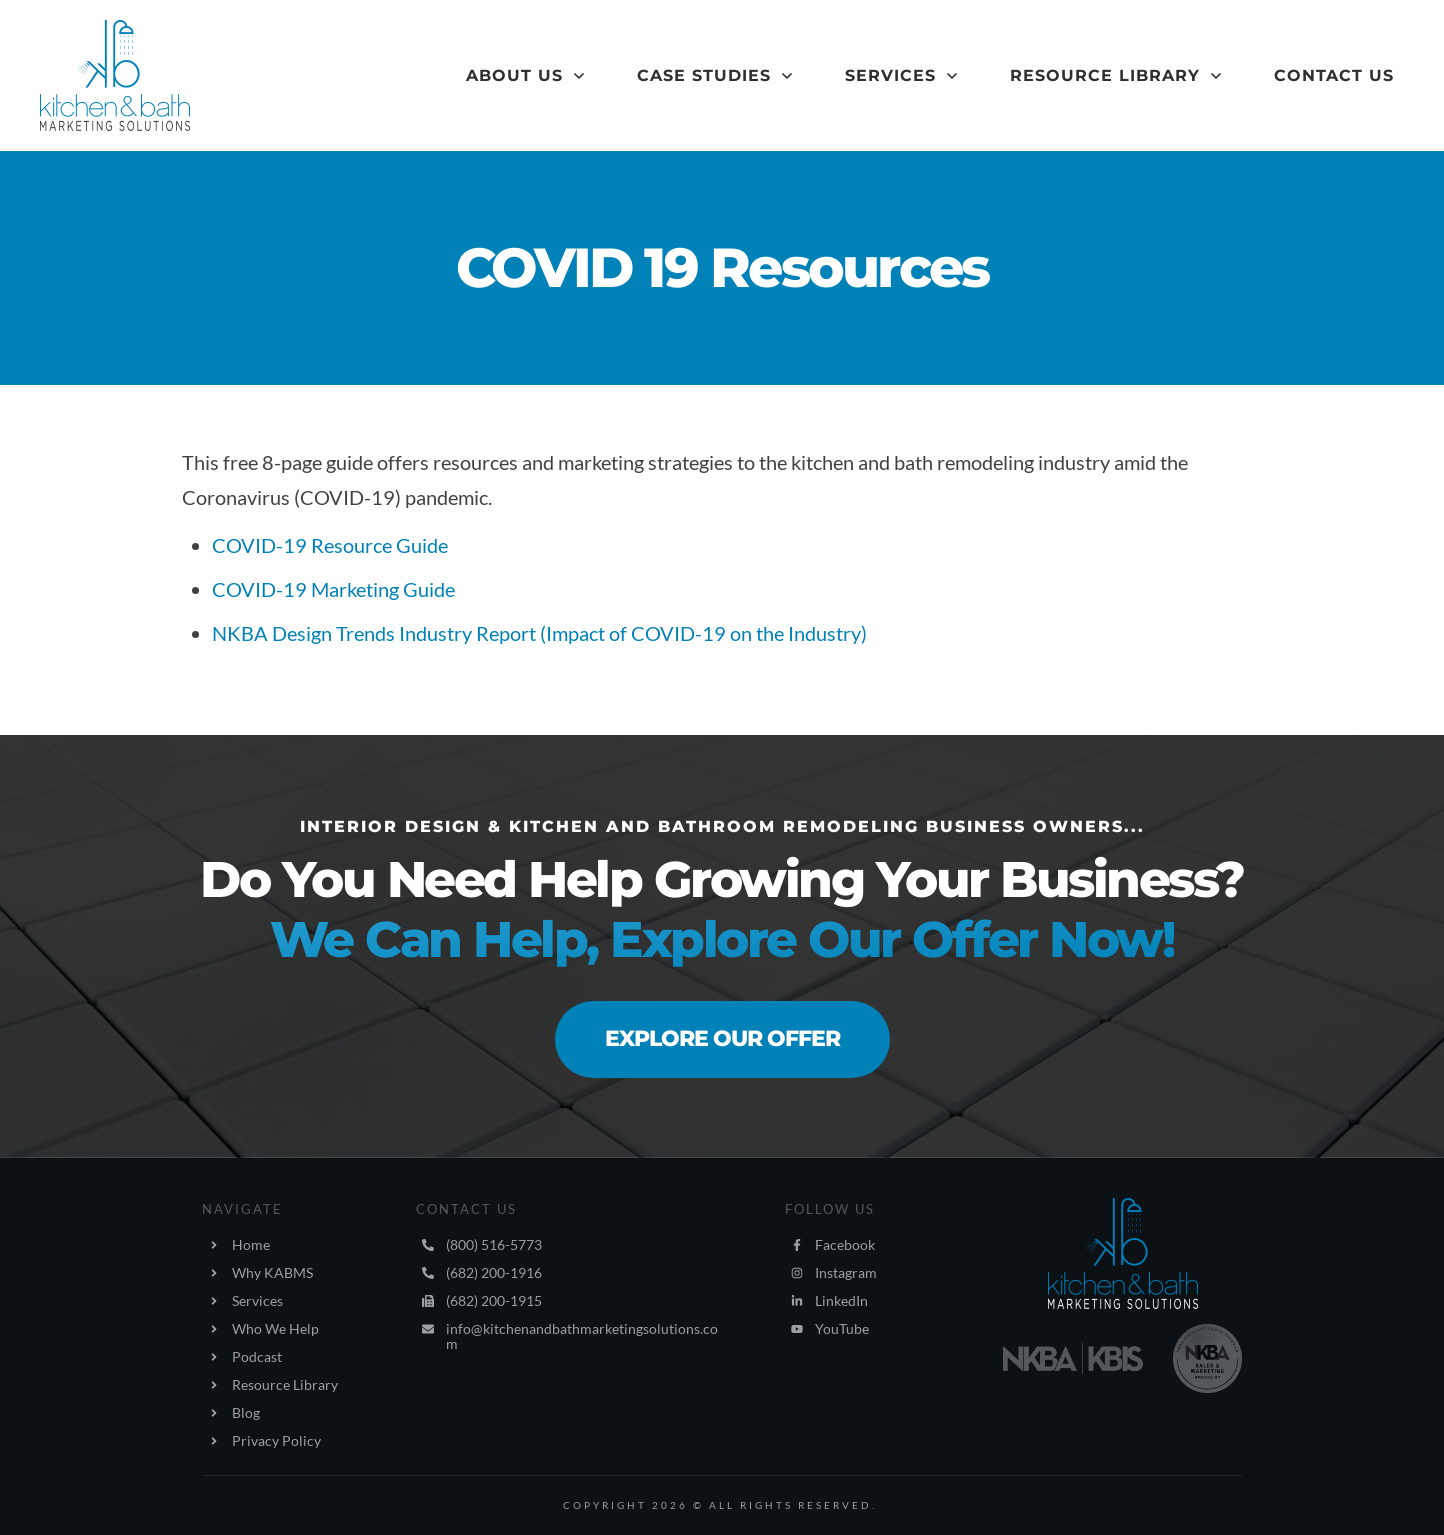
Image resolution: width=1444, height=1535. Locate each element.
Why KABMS (272, 1272)
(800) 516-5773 (494, 1244)
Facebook (845, 1244)
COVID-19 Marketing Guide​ (333, 589)
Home (251, 1244)
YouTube (842, 1328)
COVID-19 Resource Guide (330, 545)
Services (257, 1300)
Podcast (257, 1356)
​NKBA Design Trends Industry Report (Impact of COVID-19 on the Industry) (539, 633)
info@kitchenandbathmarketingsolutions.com (582, 1336)
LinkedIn (841, 1300)
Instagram (846, 1272)
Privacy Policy (276, 1440)
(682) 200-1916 (494, 1272)
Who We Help (275, 1328)
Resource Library (285, 1384)
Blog (246, 1412)
